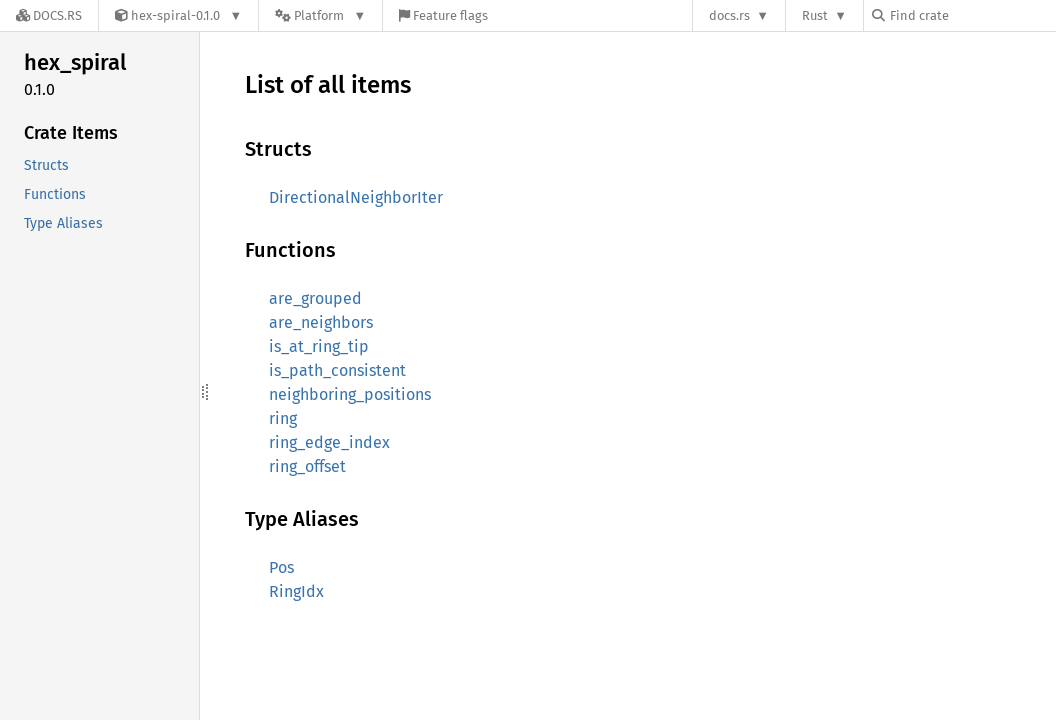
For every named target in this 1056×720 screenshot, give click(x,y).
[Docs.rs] (49, 15)
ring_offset (307, 466)
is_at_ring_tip (319, 346)
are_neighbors (321, 322)
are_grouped (315, 298)
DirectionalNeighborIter (356, 197)
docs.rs (729, 15)
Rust (815, 15)
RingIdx (296, 591)
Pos (281, 567)
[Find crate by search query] (972, 15)
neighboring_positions (350, 394)
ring (283, 418)
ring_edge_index (329, 442)
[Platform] (320, 15)
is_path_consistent (337, 370)
